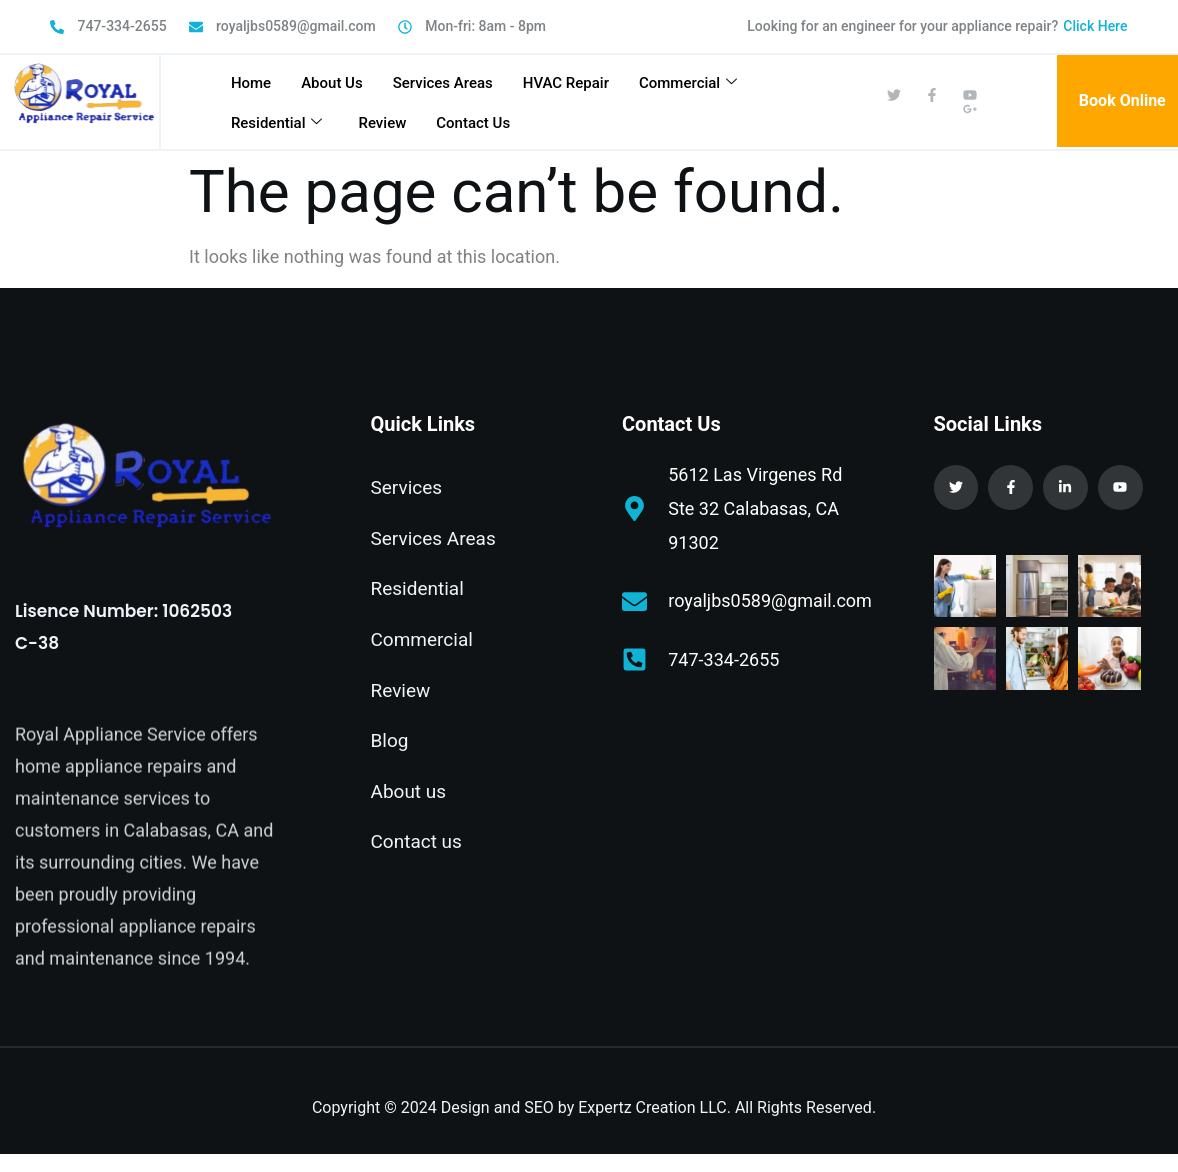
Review (382, 123)
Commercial (688, 83)
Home (251, 83)
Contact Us (473, 123)
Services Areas (443, 83)
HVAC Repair (566, 83)
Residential (277, 123)
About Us (332, 83)
